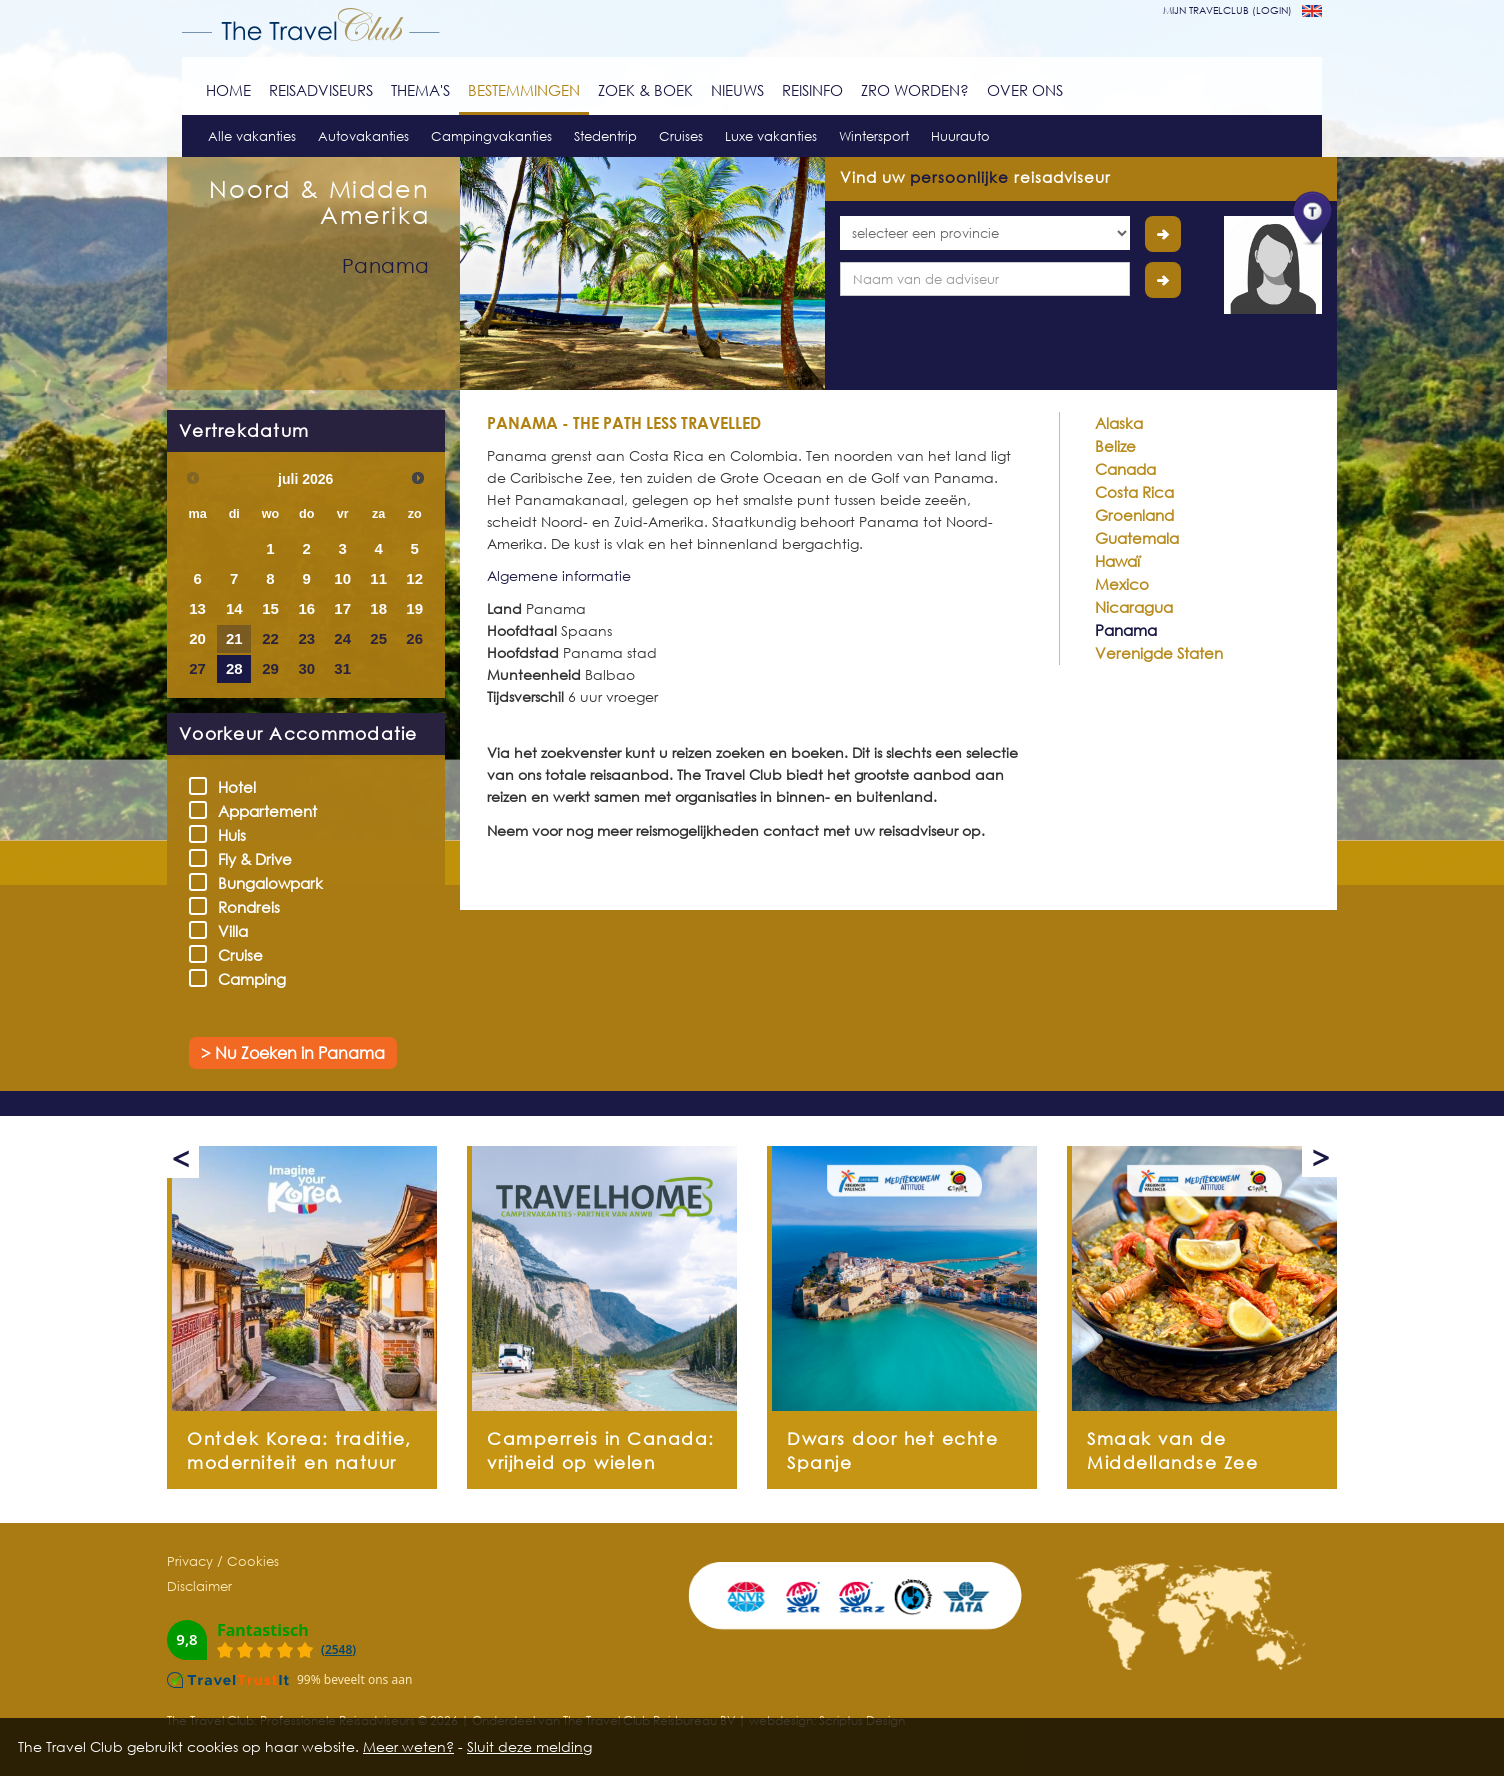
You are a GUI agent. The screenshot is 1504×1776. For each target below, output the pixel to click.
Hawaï (1117, 561)
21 (234, 638)
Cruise (232, 954)
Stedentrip (605, 136)
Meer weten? (408, 1746)
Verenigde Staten (1159, 653)
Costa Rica (1134, 492)
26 (414, 638)
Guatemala (1137, 538)
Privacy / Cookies (223, 1561)
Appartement (259, 810)
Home (228, 90)
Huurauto (960, 136)
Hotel (229, 786)
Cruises (681, 136)
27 (197, 668)
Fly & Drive (247, 858)
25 (378, 638)
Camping (244, 978)
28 (234, 668)
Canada (1125, 469)
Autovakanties (363, 136)
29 (270, 668)
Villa (225, 930)
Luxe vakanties (771, 136)
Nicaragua (1134, 607)
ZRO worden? (915, 90)
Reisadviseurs (321, 90)
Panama (1126, 630)
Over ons (1025, 90)
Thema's (420, 90)
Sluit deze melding (529, 1746)
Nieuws (737, 90)
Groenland (1134, 515)
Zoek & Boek (645, 90)
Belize (1115, 446)
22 (270, 638)
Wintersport (874, 136)
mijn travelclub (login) (1227, 10)
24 (342, 638)
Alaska (1119, 423)
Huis (224, 834)
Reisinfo (812, 90)
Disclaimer (199, 1586)
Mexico (1122, 584)
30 (306, 668)
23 (306, 638)
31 (342, 668)
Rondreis (241, 906)
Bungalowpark (262, 882)
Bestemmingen (524, 90)
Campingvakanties (491, 136)
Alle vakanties (252, 136)
